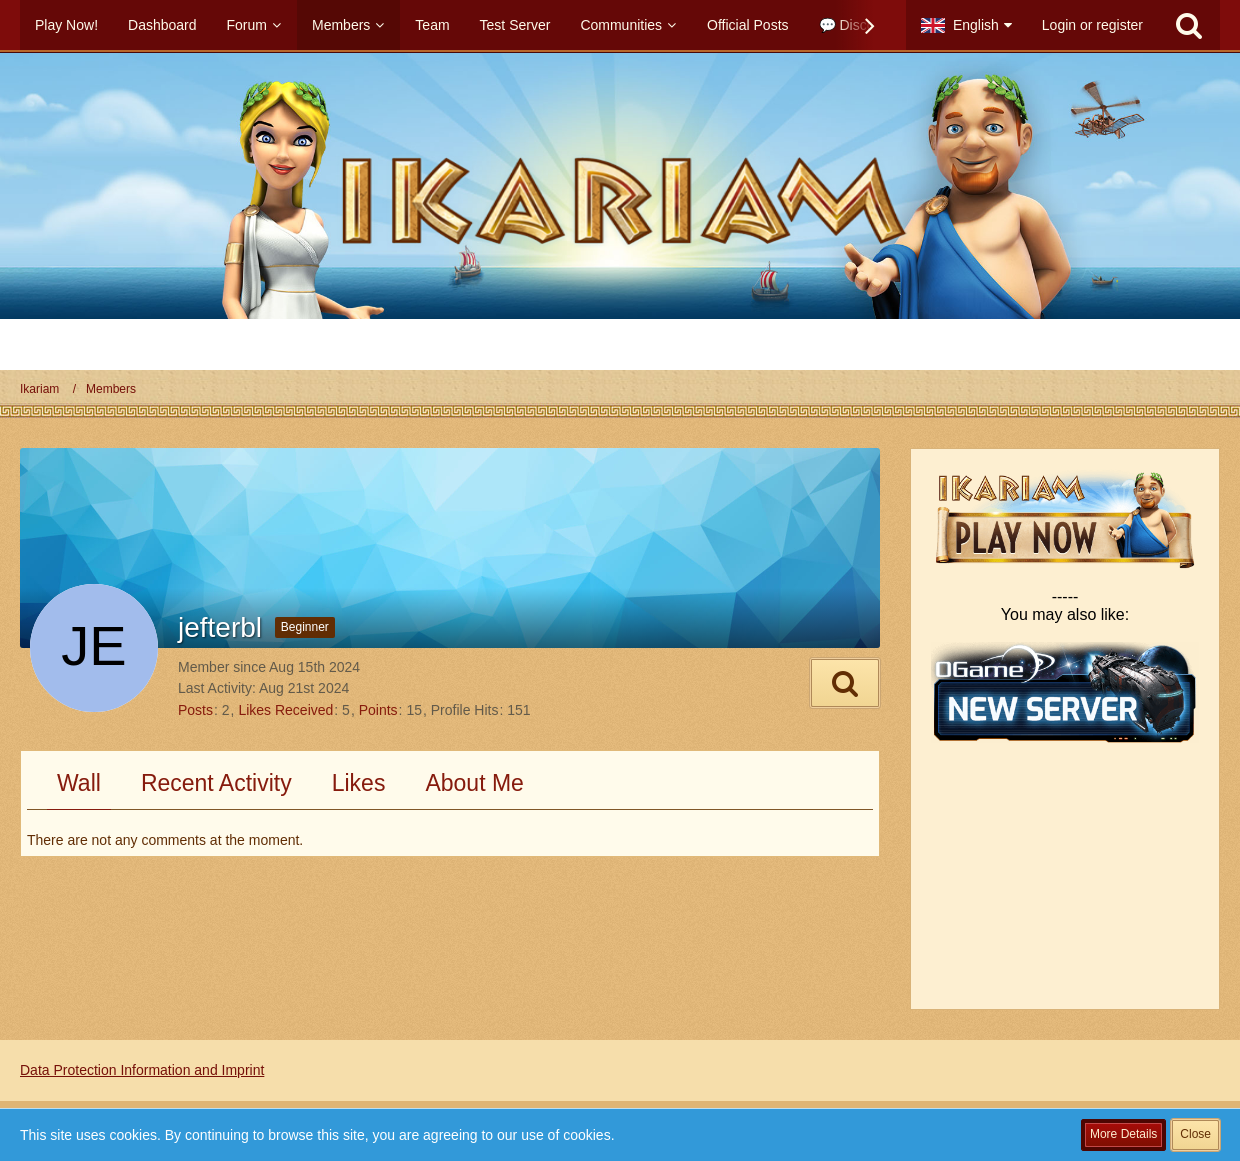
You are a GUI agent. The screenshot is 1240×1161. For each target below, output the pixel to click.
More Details (1123, 1134)
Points (378, 710)
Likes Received (285, 710)
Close (1195, 1134)
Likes (359, 783)
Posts (195, 710)
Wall (79, 783)
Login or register (1092, 25)
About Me (474, 783)
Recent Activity (216, 783)
